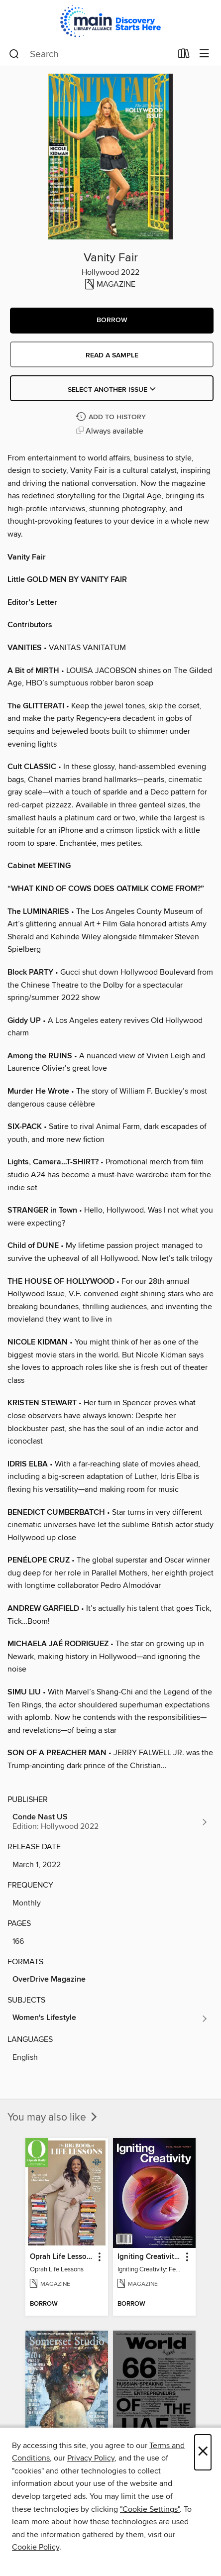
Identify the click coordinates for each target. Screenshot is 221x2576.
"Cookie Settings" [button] (150, 2509)
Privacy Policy (90, 2458)
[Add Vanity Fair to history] (112, 417)
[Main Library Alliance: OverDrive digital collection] (110, 21)
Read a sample (112, 355)
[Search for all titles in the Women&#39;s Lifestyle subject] (110, 2018)
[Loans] (184, 56)
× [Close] (203, 2452)
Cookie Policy (35, 2547)
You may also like (53, 2117)
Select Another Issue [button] (112, 389)
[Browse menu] (204, 54)
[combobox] (90, 54)
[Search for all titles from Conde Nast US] (110, 1821)
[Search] (14, 54)
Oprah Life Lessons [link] (62, 2256)
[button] (112, 321)
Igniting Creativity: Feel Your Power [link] (149, 2256)
